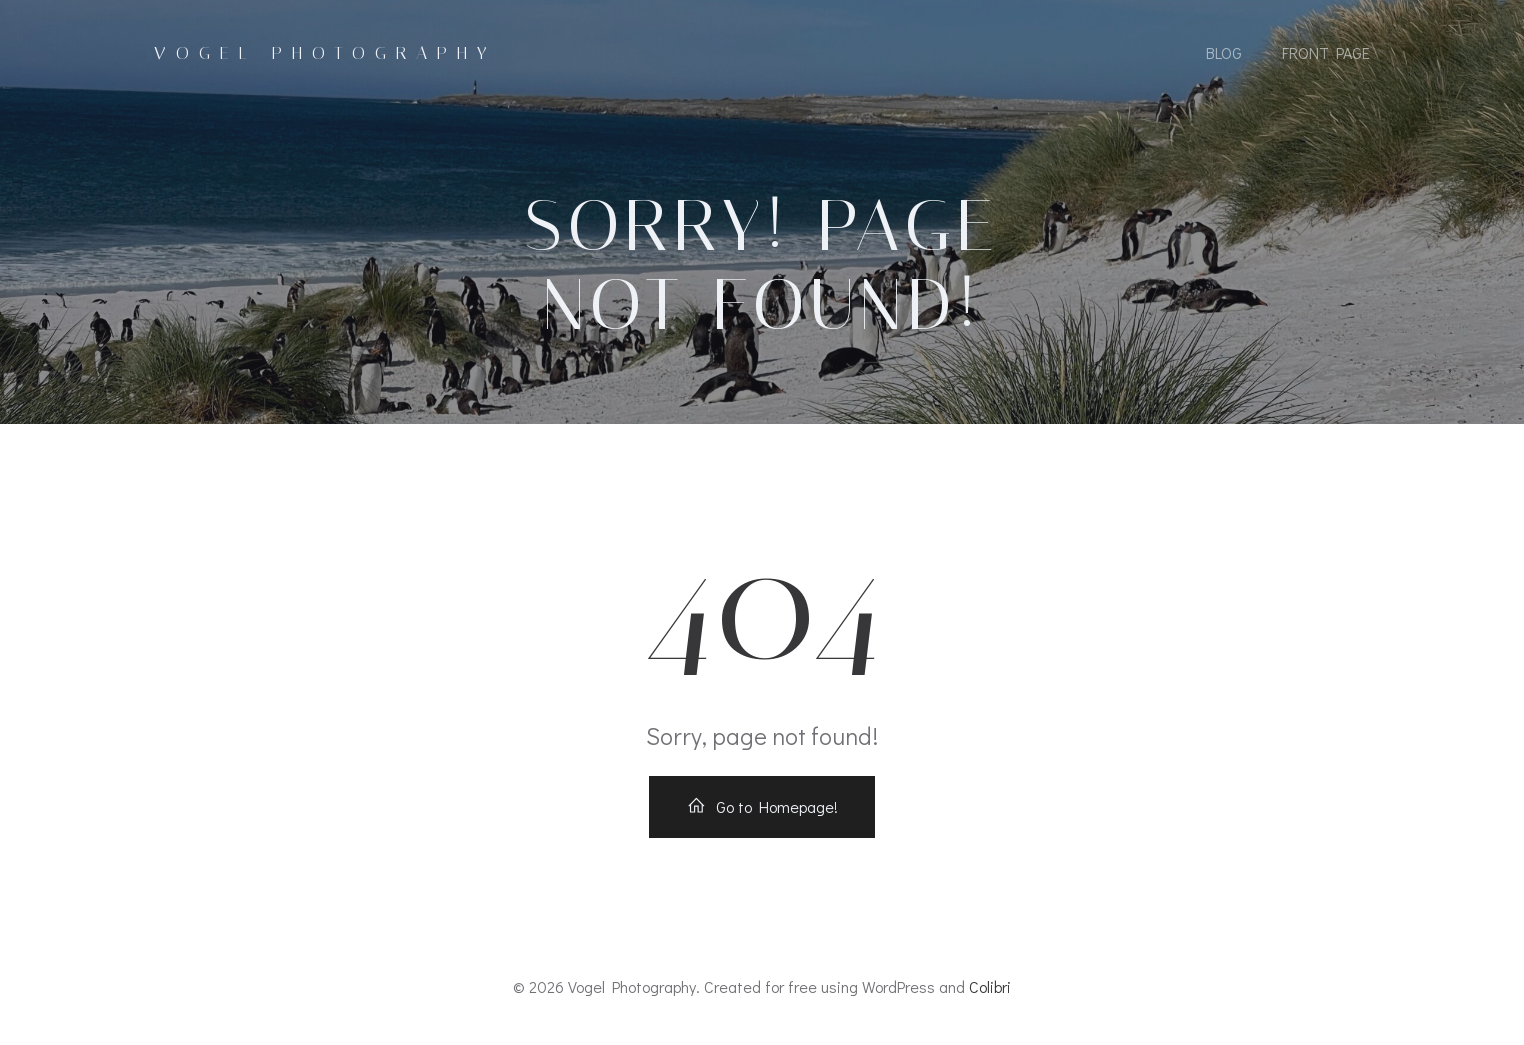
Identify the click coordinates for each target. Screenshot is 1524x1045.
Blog (1224, 52)
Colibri (990, 986)
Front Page (1326, 52)
